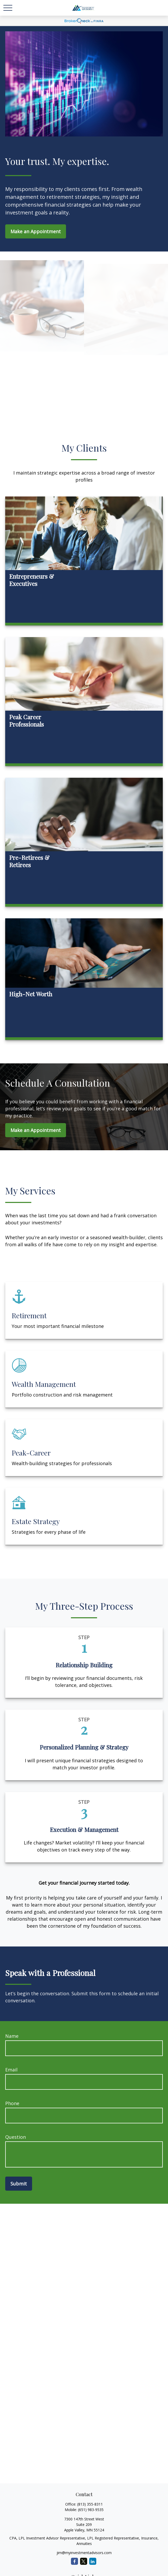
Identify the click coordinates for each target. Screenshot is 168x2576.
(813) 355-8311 (90, 2504)
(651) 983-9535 (91, 2509)
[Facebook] (74, 2561)
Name (12, 2036)
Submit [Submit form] (18, 2183)
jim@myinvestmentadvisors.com (84, 2552)
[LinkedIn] (92, 2561)
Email (11, 2069)
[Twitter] (83, 2561)
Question (15, 2137)
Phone (12, 2103)
